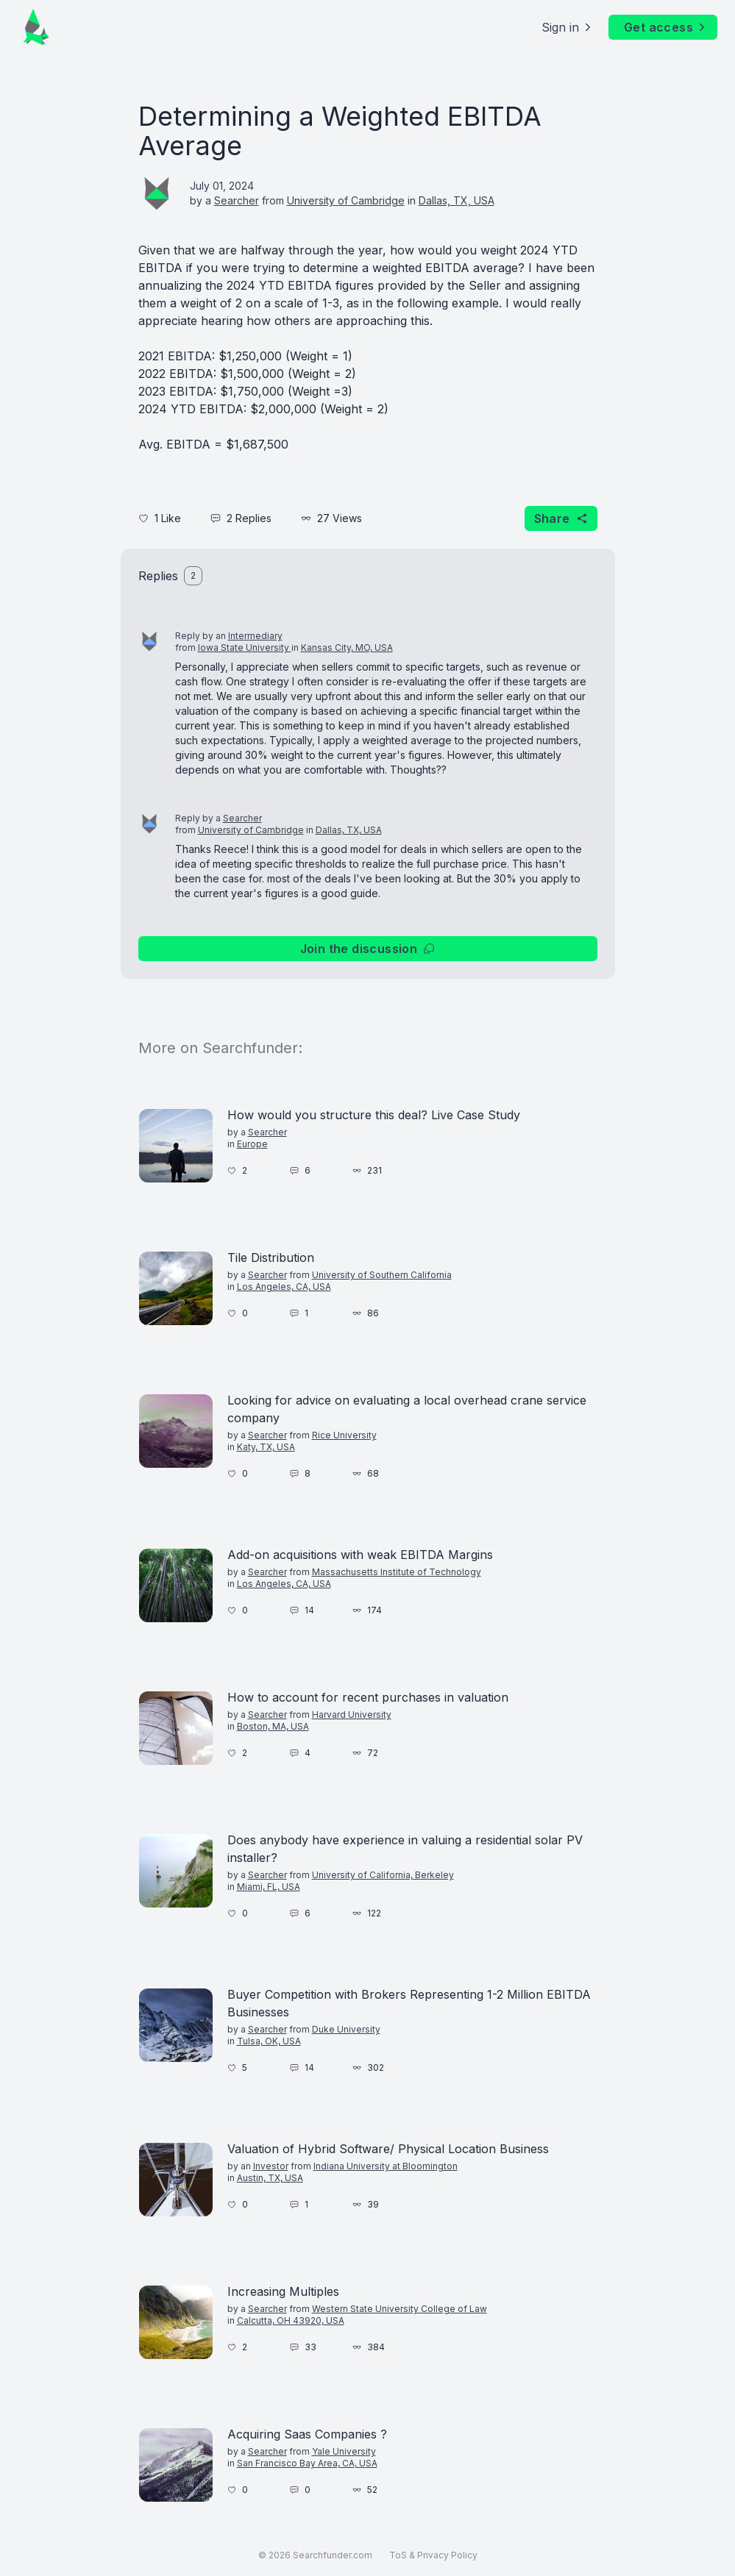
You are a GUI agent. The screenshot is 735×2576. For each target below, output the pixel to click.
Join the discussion (368, 948)
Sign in (568, 27)
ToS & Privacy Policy (433, 2555)
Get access (666, 27)
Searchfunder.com (332, 2555)
